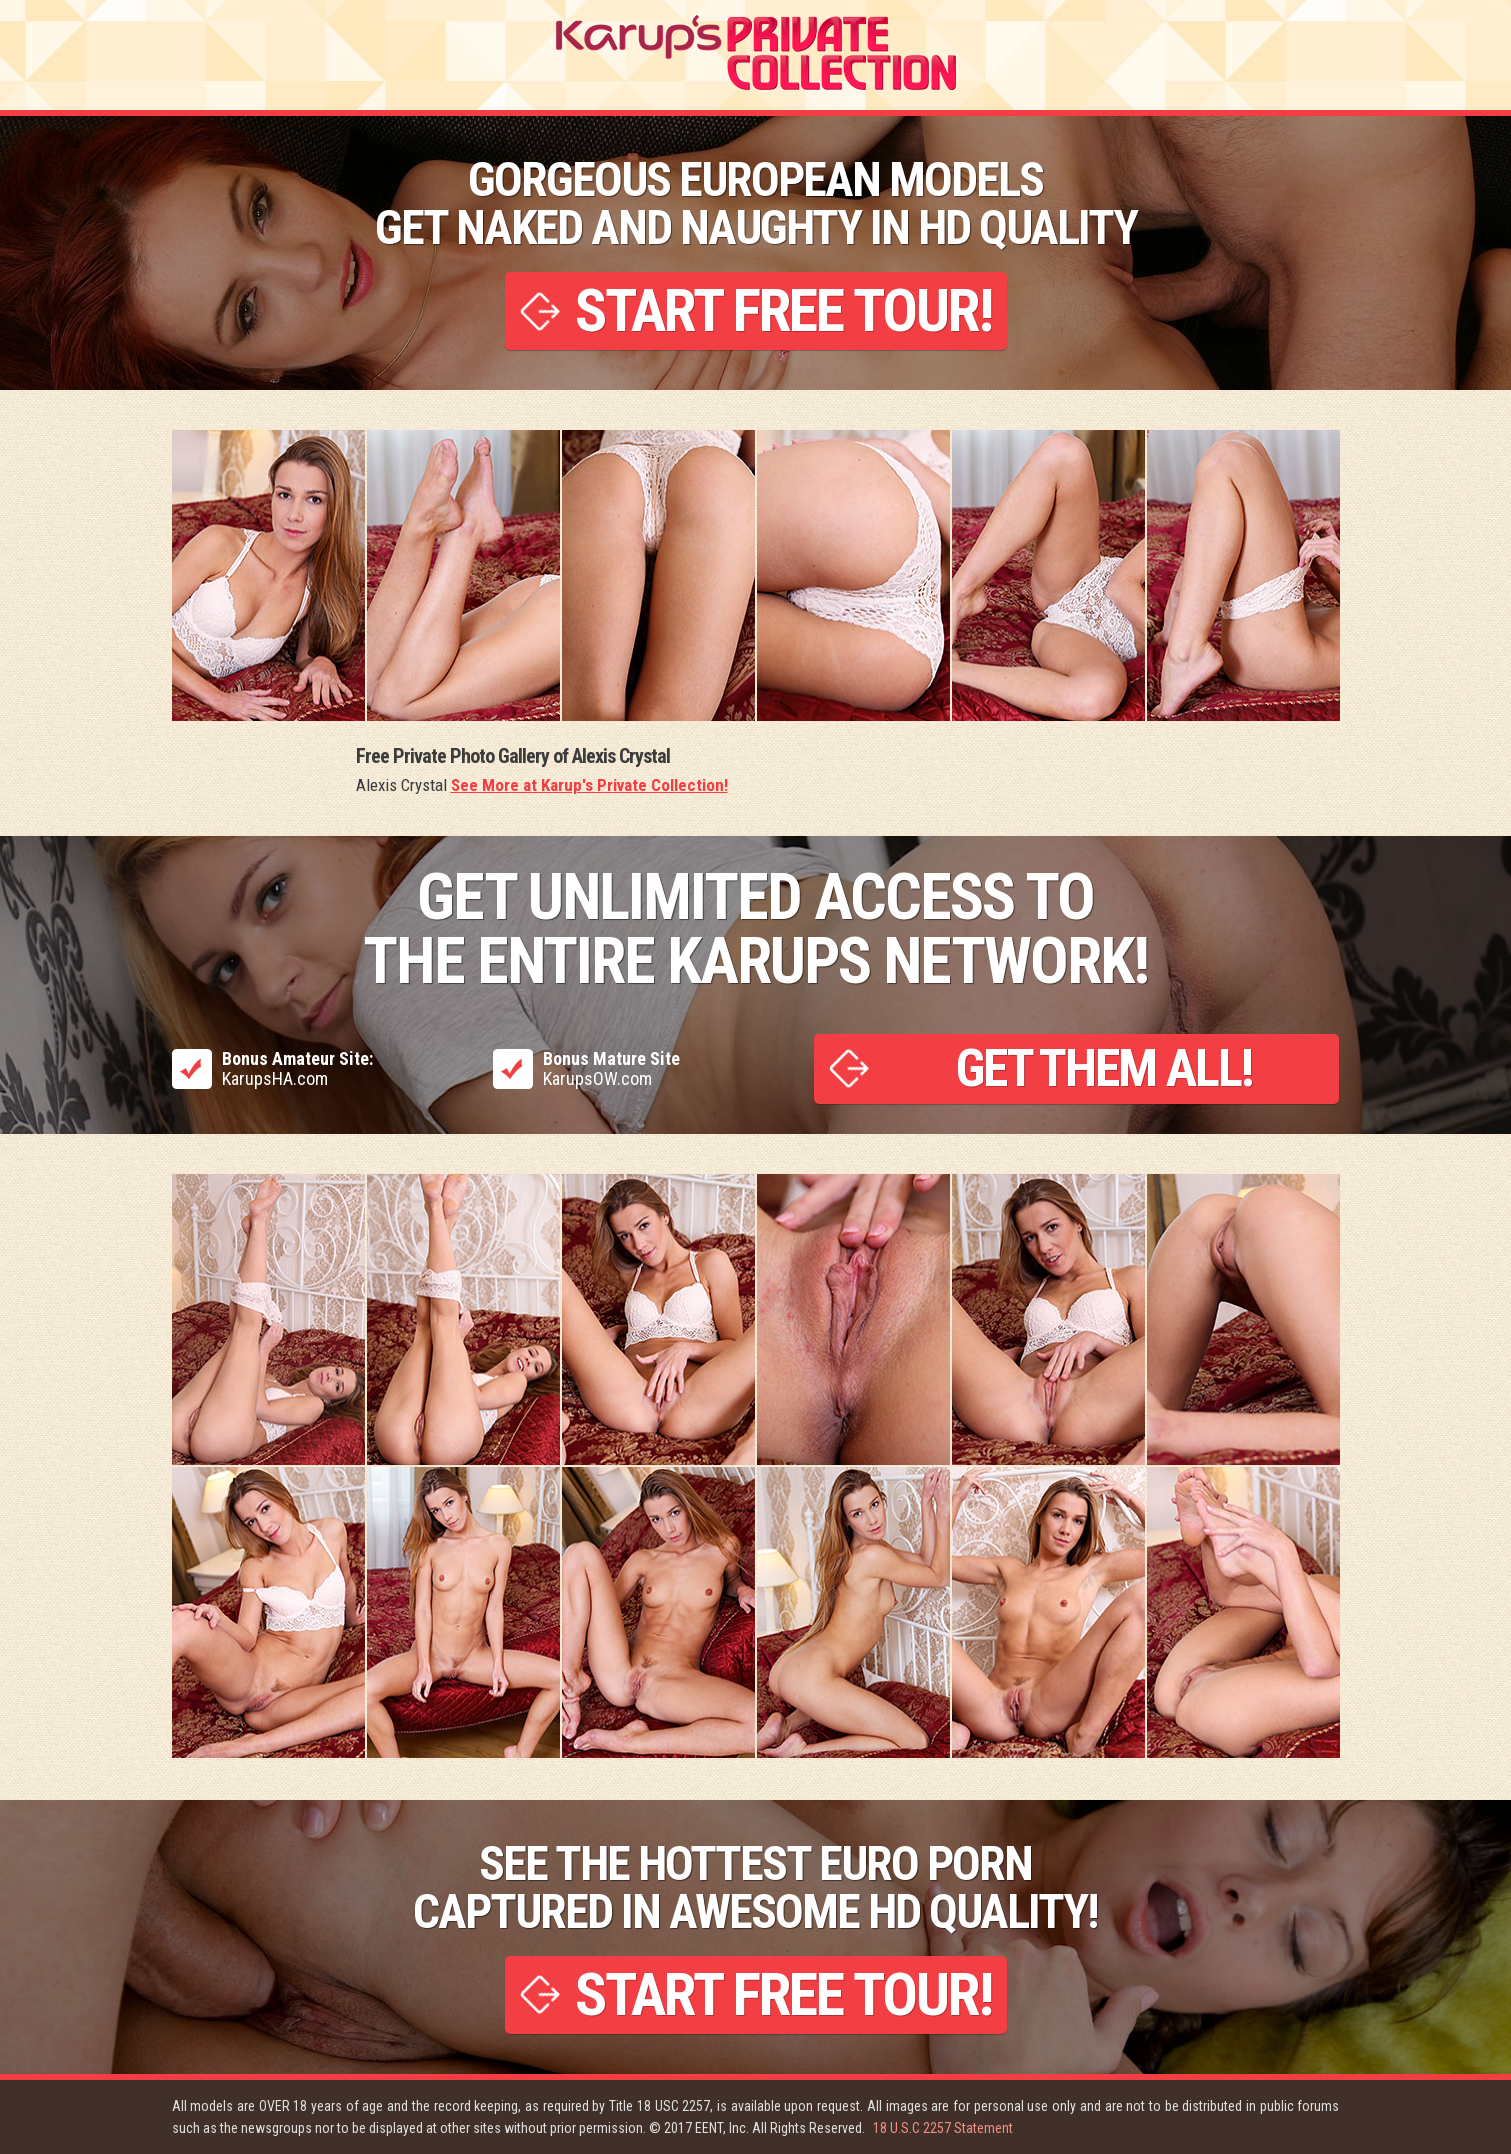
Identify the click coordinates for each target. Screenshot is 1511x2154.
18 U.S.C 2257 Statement (943, 2128)
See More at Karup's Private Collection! (589, 785)
